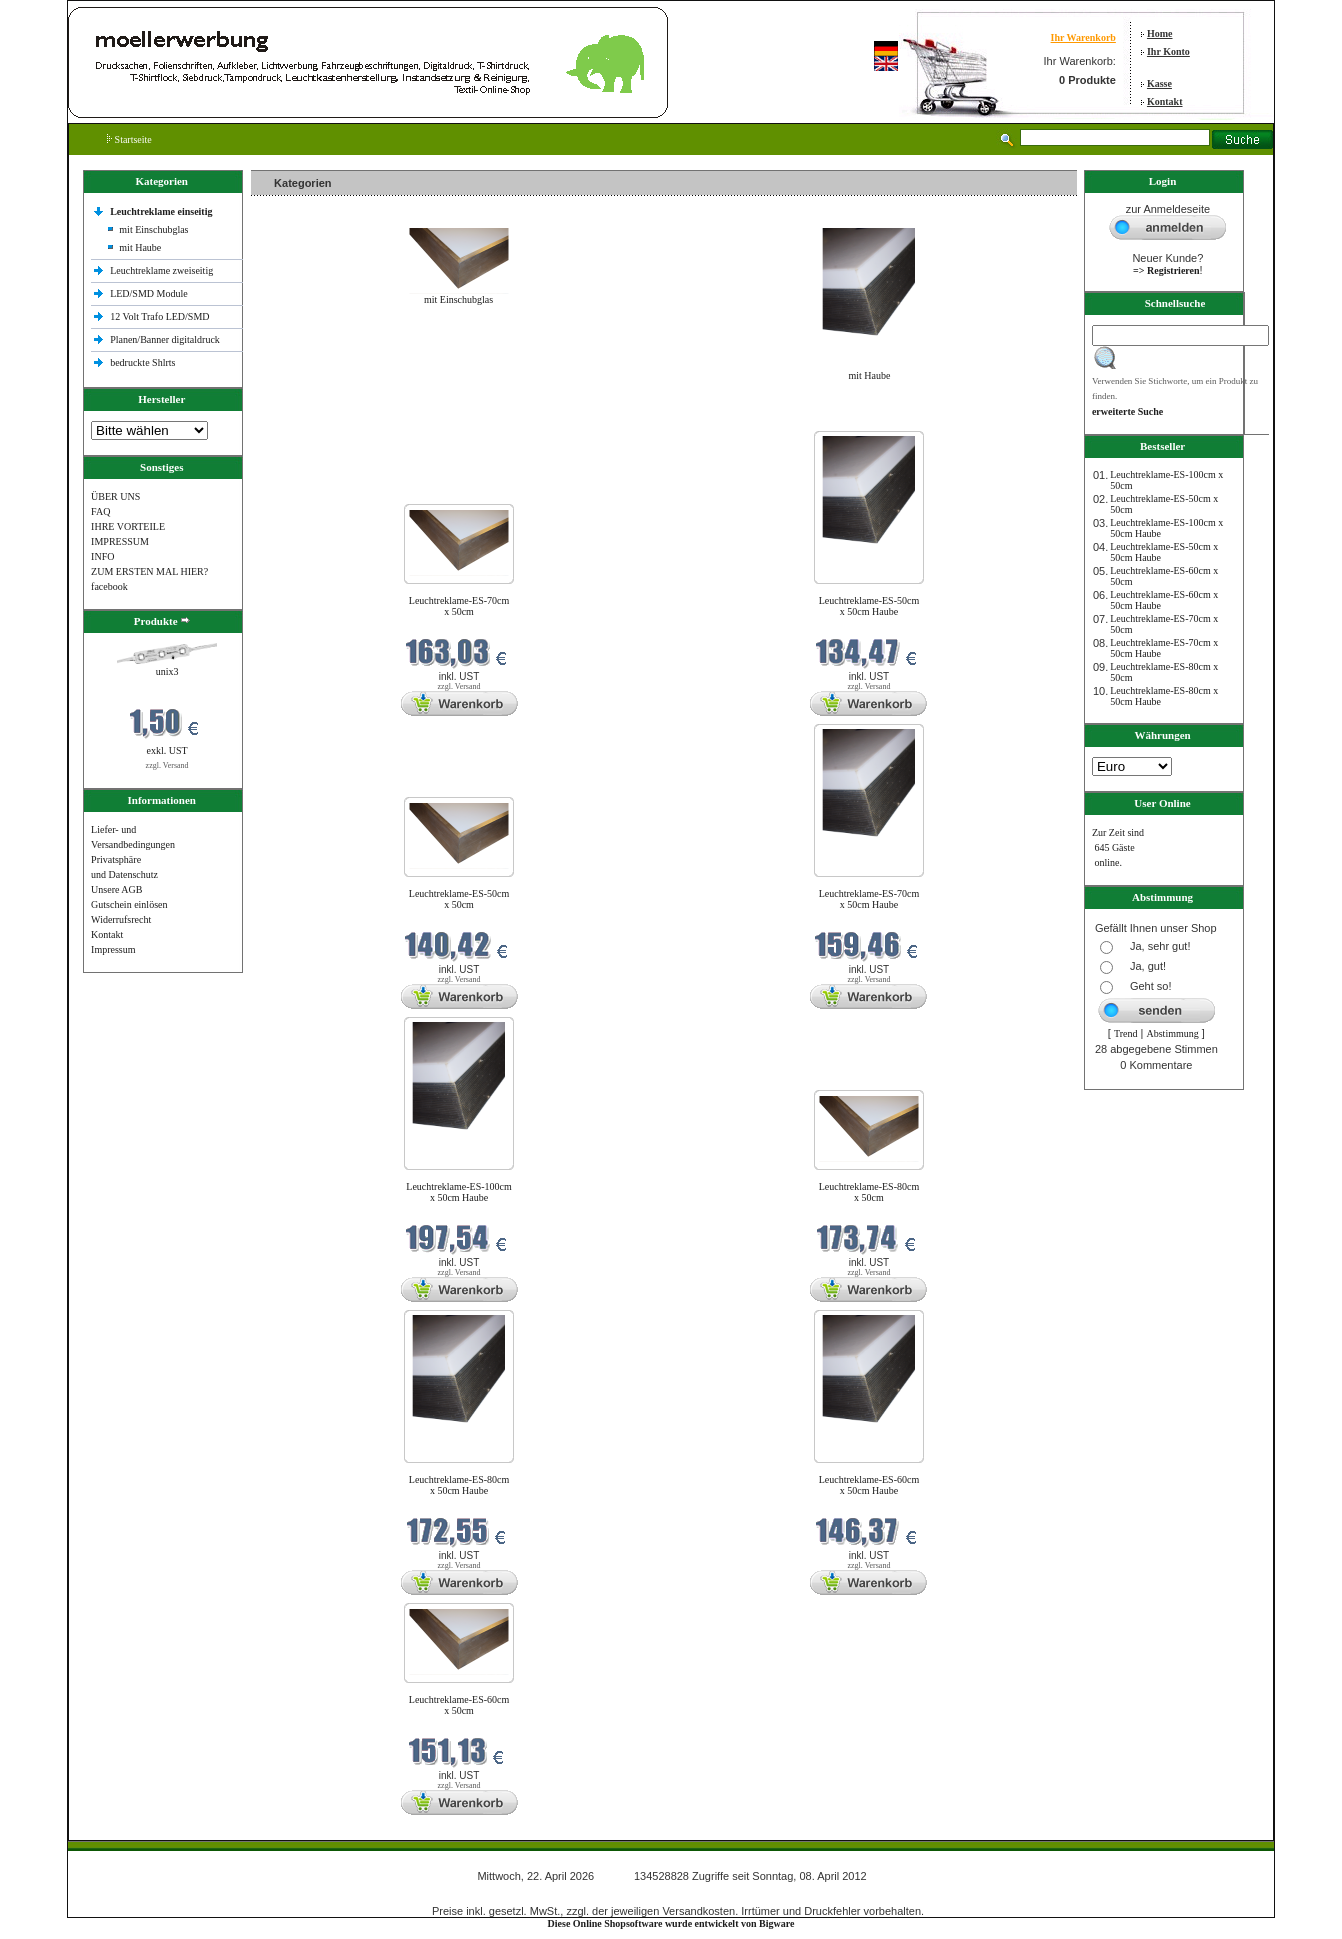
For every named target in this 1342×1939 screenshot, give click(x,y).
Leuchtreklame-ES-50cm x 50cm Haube (869, 606)
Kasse (1159, 83)
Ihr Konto (1168, 51)
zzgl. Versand (167, 765)
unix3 (167, 671)
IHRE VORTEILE (128, 526)
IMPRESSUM (120, 541)
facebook (109, 586)
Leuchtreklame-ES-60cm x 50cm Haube (869, 1485)
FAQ (100, 511)
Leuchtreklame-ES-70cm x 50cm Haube (869, 899)
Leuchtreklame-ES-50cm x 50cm (459, 899)
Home (1160, 33)
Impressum (113, 949)
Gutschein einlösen (129, 904)
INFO (102, 556)
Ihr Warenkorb (1083, 37)
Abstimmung (1173, 1033)
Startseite (129, 139)
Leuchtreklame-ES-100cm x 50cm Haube (459, 1192)
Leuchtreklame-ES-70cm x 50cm (459, 606)
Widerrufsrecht (121, 919)
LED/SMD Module (149, 293)
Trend (1126, 1033)
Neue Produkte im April (304, 418)
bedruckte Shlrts (142, 362)
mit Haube (140, 247)
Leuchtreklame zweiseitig (163, 270)
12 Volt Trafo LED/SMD (159, 316)
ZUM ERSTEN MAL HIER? (149, 571)
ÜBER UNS (115, 496)
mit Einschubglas (153, 229)
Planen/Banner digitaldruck (165, 339)
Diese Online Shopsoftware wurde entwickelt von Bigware (671, 1923)
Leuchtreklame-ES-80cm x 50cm (869, 1192)
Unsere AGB (116, 889)
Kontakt (1165, 101)
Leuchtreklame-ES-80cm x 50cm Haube (459, 1485)
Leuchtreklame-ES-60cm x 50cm (459, 1705)
